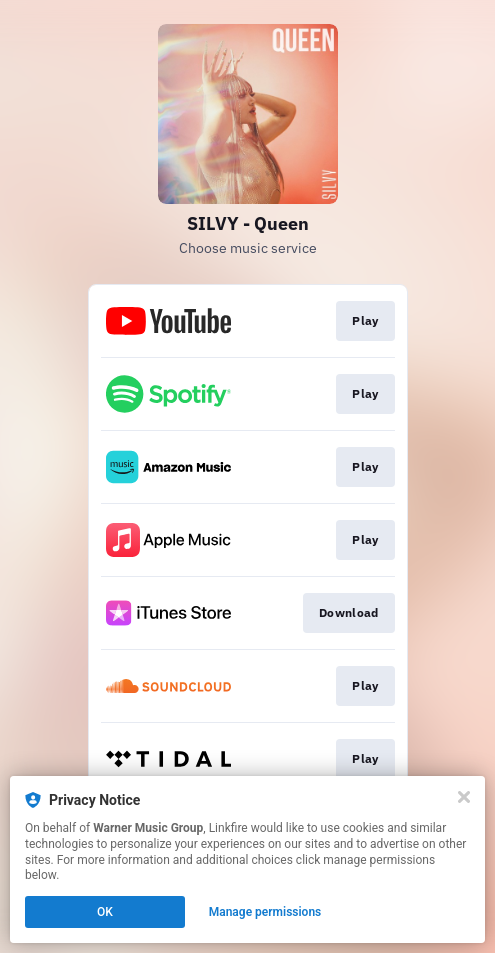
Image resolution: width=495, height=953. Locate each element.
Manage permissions (265, 912)
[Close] (464, 797)
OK (105, 912)
